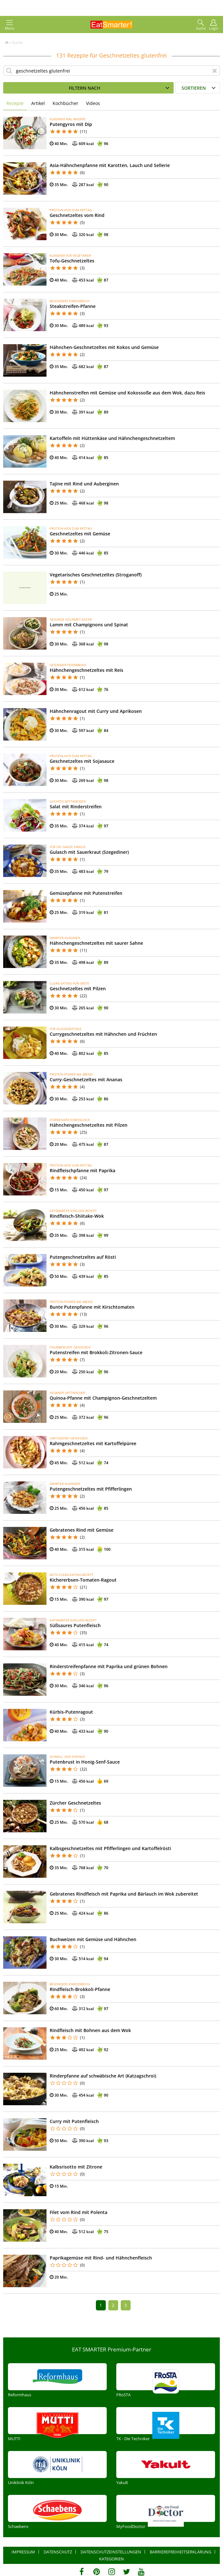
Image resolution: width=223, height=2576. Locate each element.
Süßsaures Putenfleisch (75, 1625)
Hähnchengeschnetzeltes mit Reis (86, 670)
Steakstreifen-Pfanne (73, 306)
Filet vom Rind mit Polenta (78, 2212)
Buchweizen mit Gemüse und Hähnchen (93, 1939)
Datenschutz (58, 2552)
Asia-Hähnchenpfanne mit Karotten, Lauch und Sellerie (110, 165)
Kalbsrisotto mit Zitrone (76, 2167)
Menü (9, 25)
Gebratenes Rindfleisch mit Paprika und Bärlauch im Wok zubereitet (124, 1894)
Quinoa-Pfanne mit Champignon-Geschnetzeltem (103, 1398)
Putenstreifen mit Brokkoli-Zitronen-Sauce (96, 1352)
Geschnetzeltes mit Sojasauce (82, 761)
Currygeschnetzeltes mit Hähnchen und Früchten (103, 1034)
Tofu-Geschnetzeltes (72, 261)
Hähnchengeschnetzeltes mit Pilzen (88, 1125)
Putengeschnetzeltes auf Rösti (83, 1257)
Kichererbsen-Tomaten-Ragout (83, 1580)
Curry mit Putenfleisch (74, 2121)
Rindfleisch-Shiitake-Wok (77, 1216)
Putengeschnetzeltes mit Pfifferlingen (91, 1489)
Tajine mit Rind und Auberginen (84, 484)
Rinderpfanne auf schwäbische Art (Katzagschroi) (103, 2076)
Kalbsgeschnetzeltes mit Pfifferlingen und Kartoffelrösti (110, 1848)
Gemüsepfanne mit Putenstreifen (86, 893)
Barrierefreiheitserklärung (180, 2552)
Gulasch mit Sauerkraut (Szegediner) (89, 852)
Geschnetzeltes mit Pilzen (78, 988)
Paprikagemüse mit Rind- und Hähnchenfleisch (101, 2258)
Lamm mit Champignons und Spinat (89, 625)
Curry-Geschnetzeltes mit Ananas (86, 1079)
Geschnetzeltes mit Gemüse (80, 534)
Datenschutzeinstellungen (111, 2552)
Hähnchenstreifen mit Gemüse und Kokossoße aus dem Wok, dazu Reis (127, 393)
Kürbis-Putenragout (71, 1712)
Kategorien (111, 2559)
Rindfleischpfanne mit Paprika (82, 1170)
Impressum (23, 2552)
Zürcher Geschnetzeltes (75, 1803)
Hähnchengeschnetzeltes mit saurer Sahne (96, 943)
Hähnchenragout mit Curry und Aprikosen (96, 711)
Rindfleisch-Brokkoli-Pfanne (80, 1989)
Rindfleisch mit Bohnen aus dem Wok (90, 2030)
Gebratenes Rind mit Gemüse (81, 1530)
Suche (201, 25)
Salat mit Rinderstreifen (76, 807)
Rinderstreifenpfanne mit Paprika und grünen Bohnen (109, 1666)
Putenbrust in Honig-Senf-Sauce (85, 1762)
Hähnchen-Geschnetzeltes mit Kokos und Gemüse (104, 347)
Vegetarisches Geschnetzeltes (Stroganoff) (95, 575)
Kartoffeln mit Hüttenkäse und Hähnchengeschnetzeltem (112, 438)
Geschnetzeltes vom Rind (77, 215)
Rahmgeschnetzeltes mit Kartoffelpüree (93, 1443)
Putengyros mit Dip (71, 124)
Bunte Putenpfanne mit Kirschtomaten (92, 1307)
